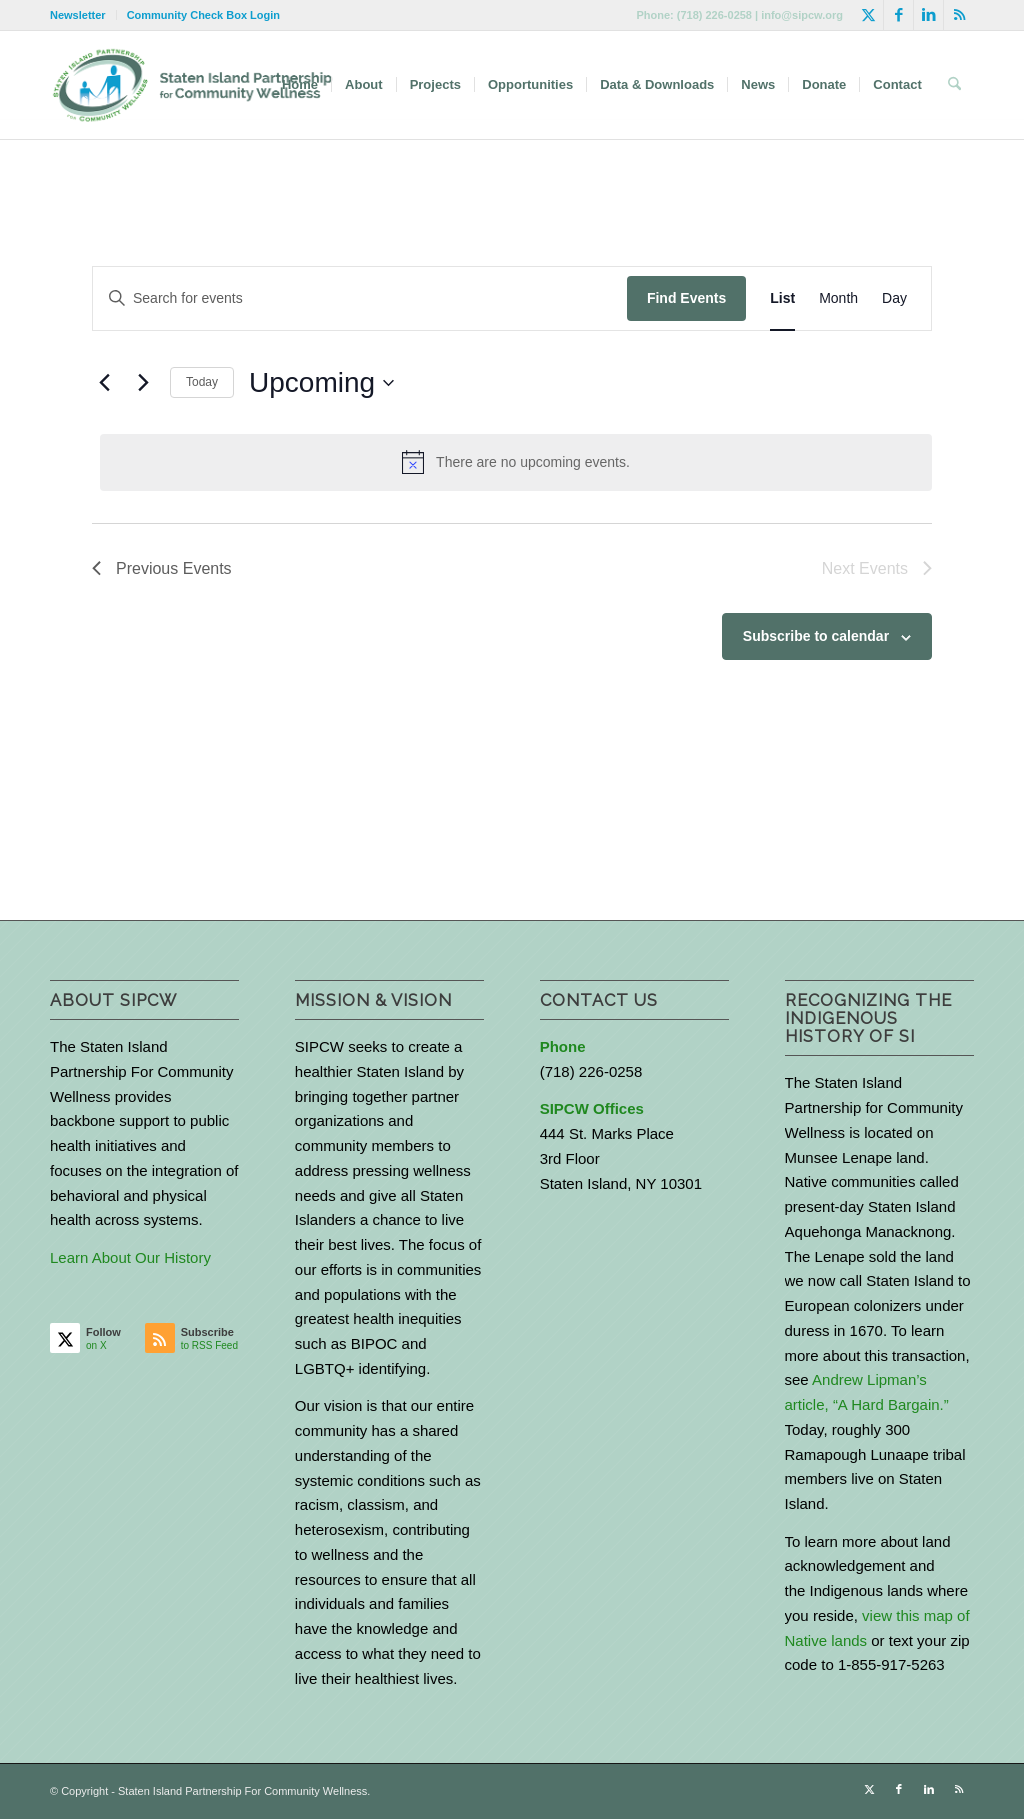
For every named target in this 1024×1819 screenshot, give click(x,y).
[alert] (516, 462)
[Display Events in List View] (782, 298)
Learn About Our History (130, 1257)
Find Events (686, 298)
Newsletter (78, 15)
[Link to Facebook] (898, 15)
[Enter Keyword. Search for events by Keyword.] (360, 298)
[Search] (954, 85)
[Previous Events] (104, 383)
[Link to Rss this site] (959, 15)
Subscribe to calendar (816, 636)
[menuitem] (83, 15)
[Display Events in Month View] (838, 298)
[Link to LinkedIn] (928, 15)
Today (202, 382)
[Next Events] (143, 383)
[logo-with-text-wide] (192, 85)
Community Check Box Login (203, 15)
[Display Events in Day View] (894, 298)
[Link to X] (868, 15)
